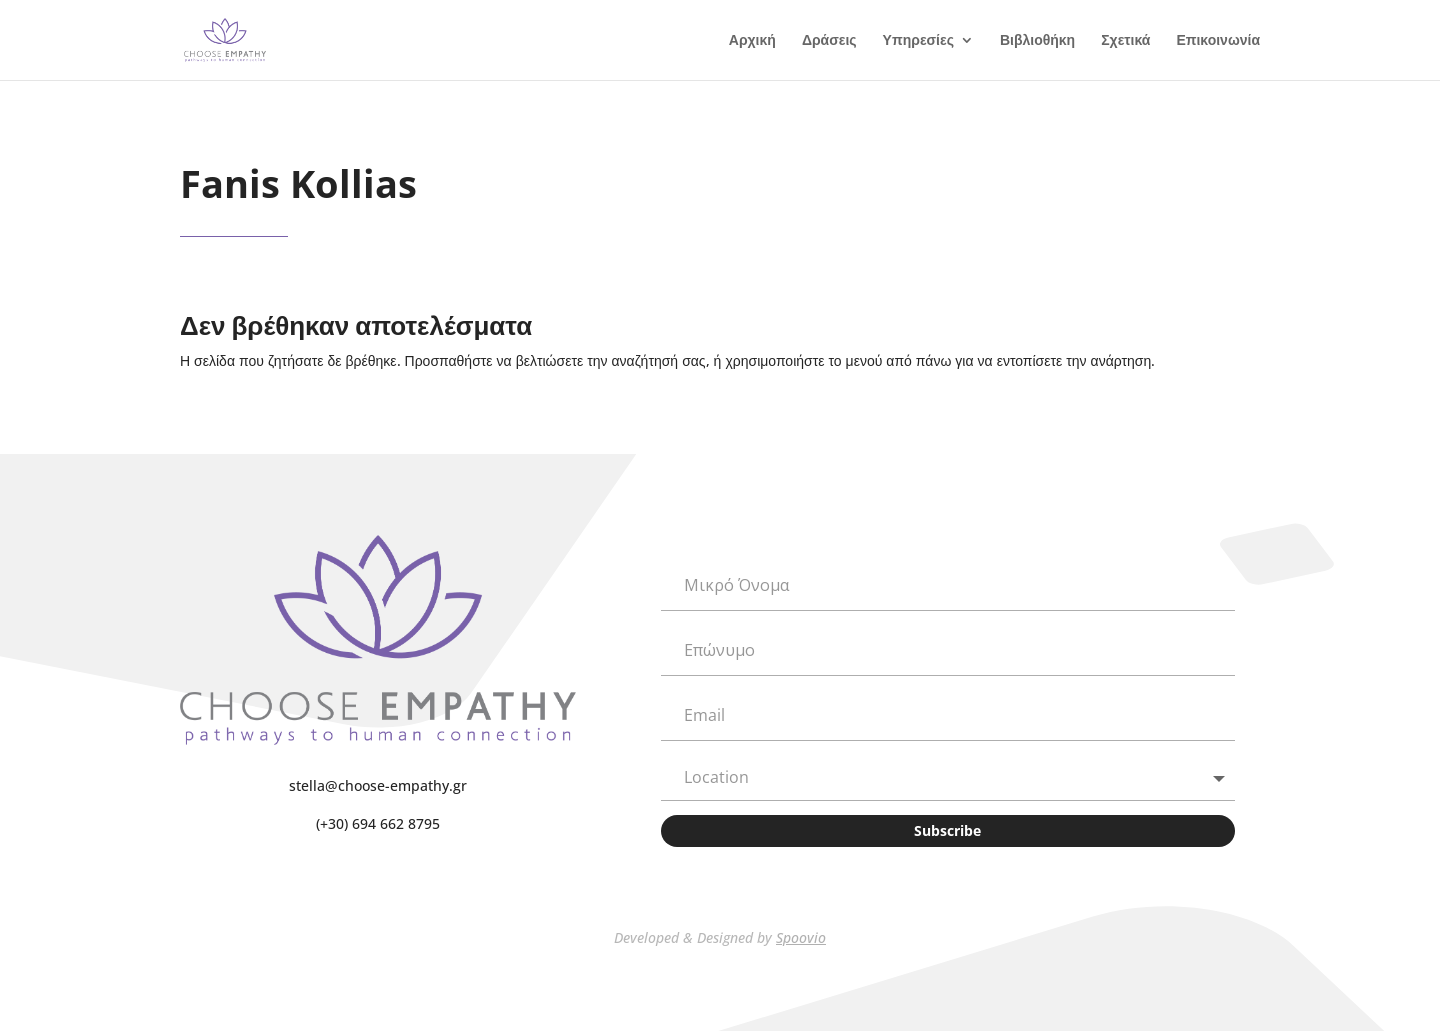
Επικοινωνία (1218, 41)
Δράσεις (829, 41)
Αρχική (752, 41)
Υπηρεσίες (918, 41)
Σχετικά (1125, 41)
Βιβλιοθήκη (1037, 41)
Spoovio (801, 937)
